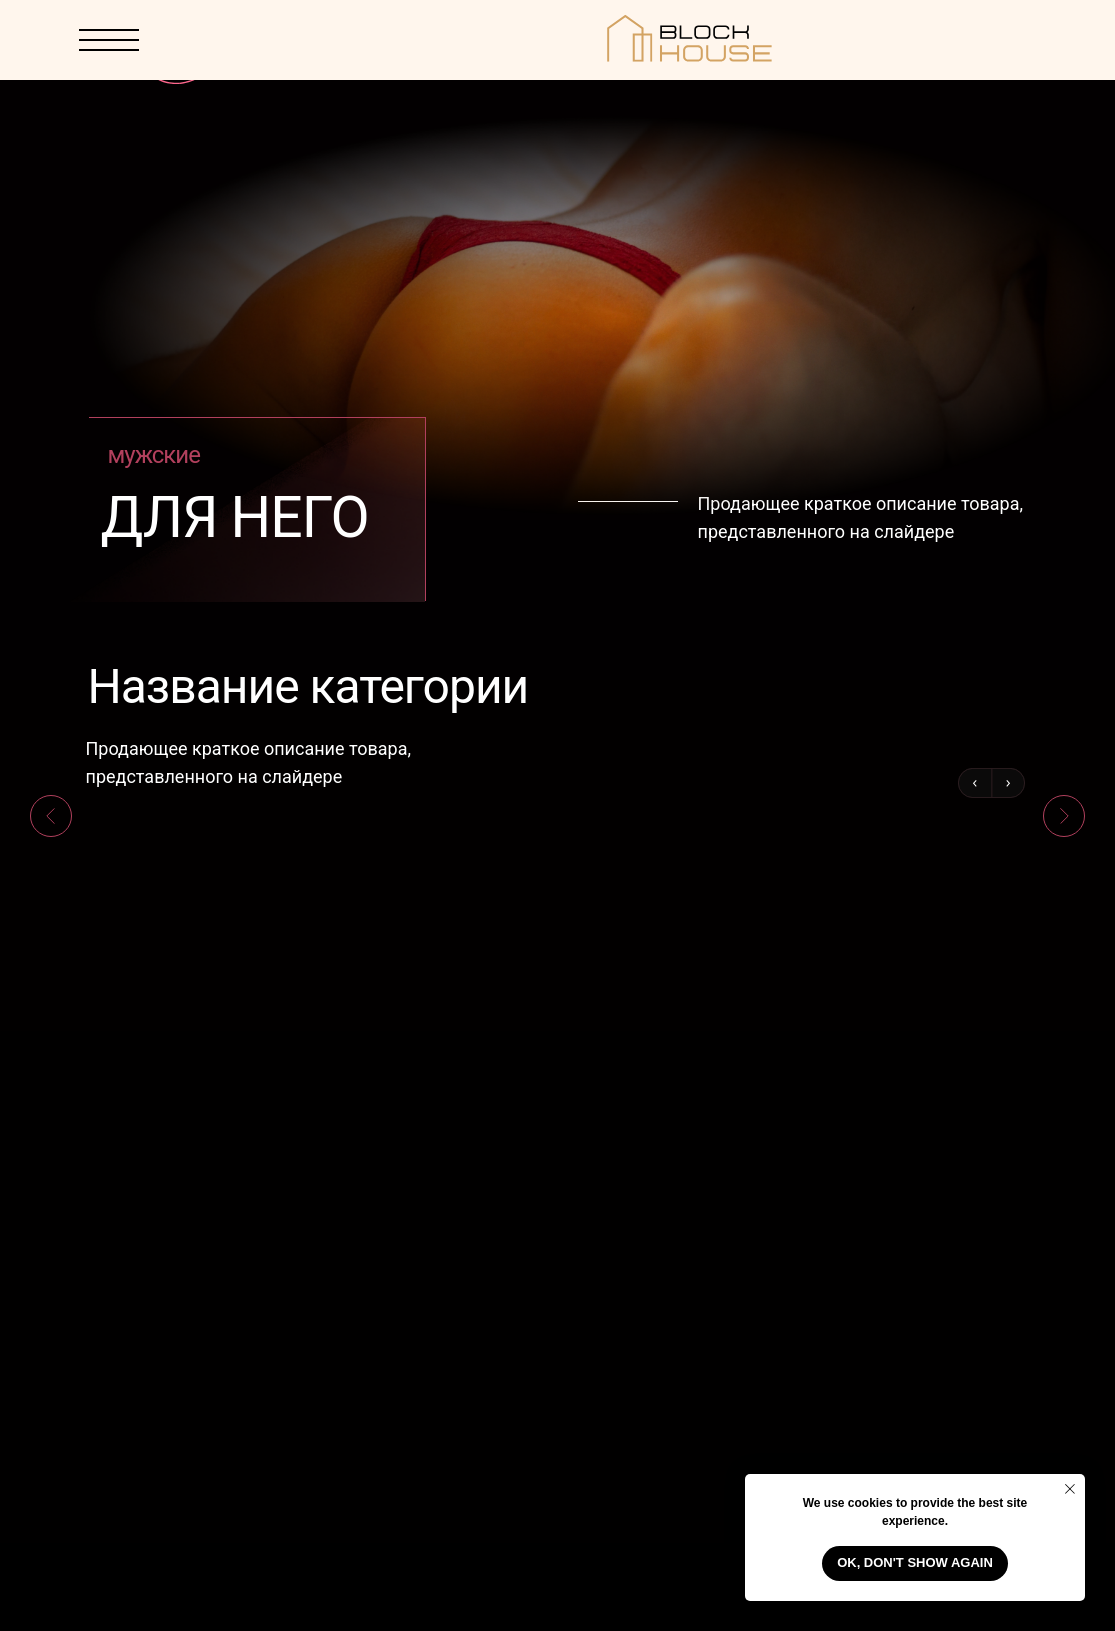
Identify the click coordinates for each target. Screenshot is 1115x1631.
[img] (988, 40)
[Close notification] (1070, 1489)
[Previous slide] (51, 816)
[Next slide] (1064, 816)
